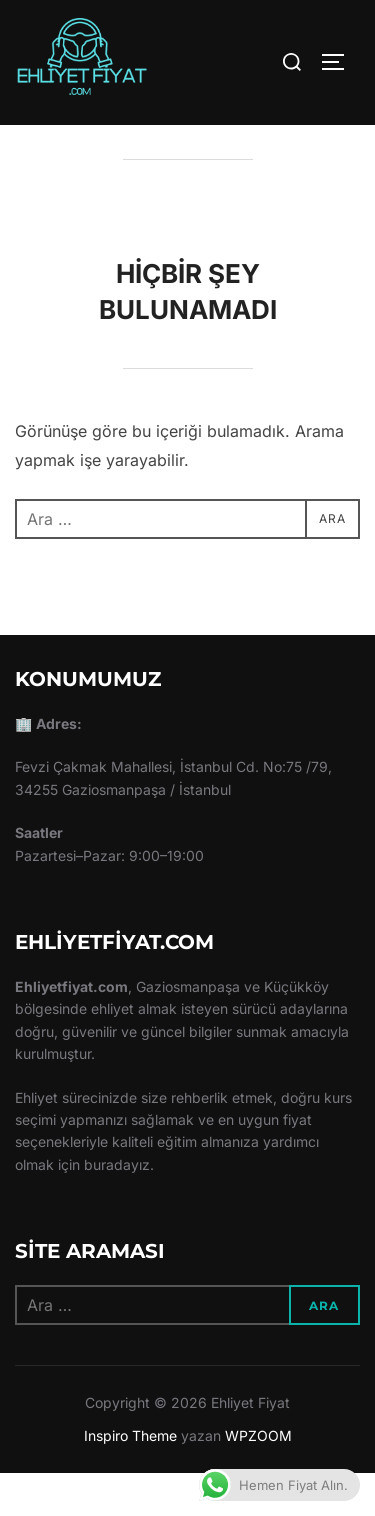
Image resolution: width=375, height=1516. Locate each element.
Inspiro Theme (130, 1477)
